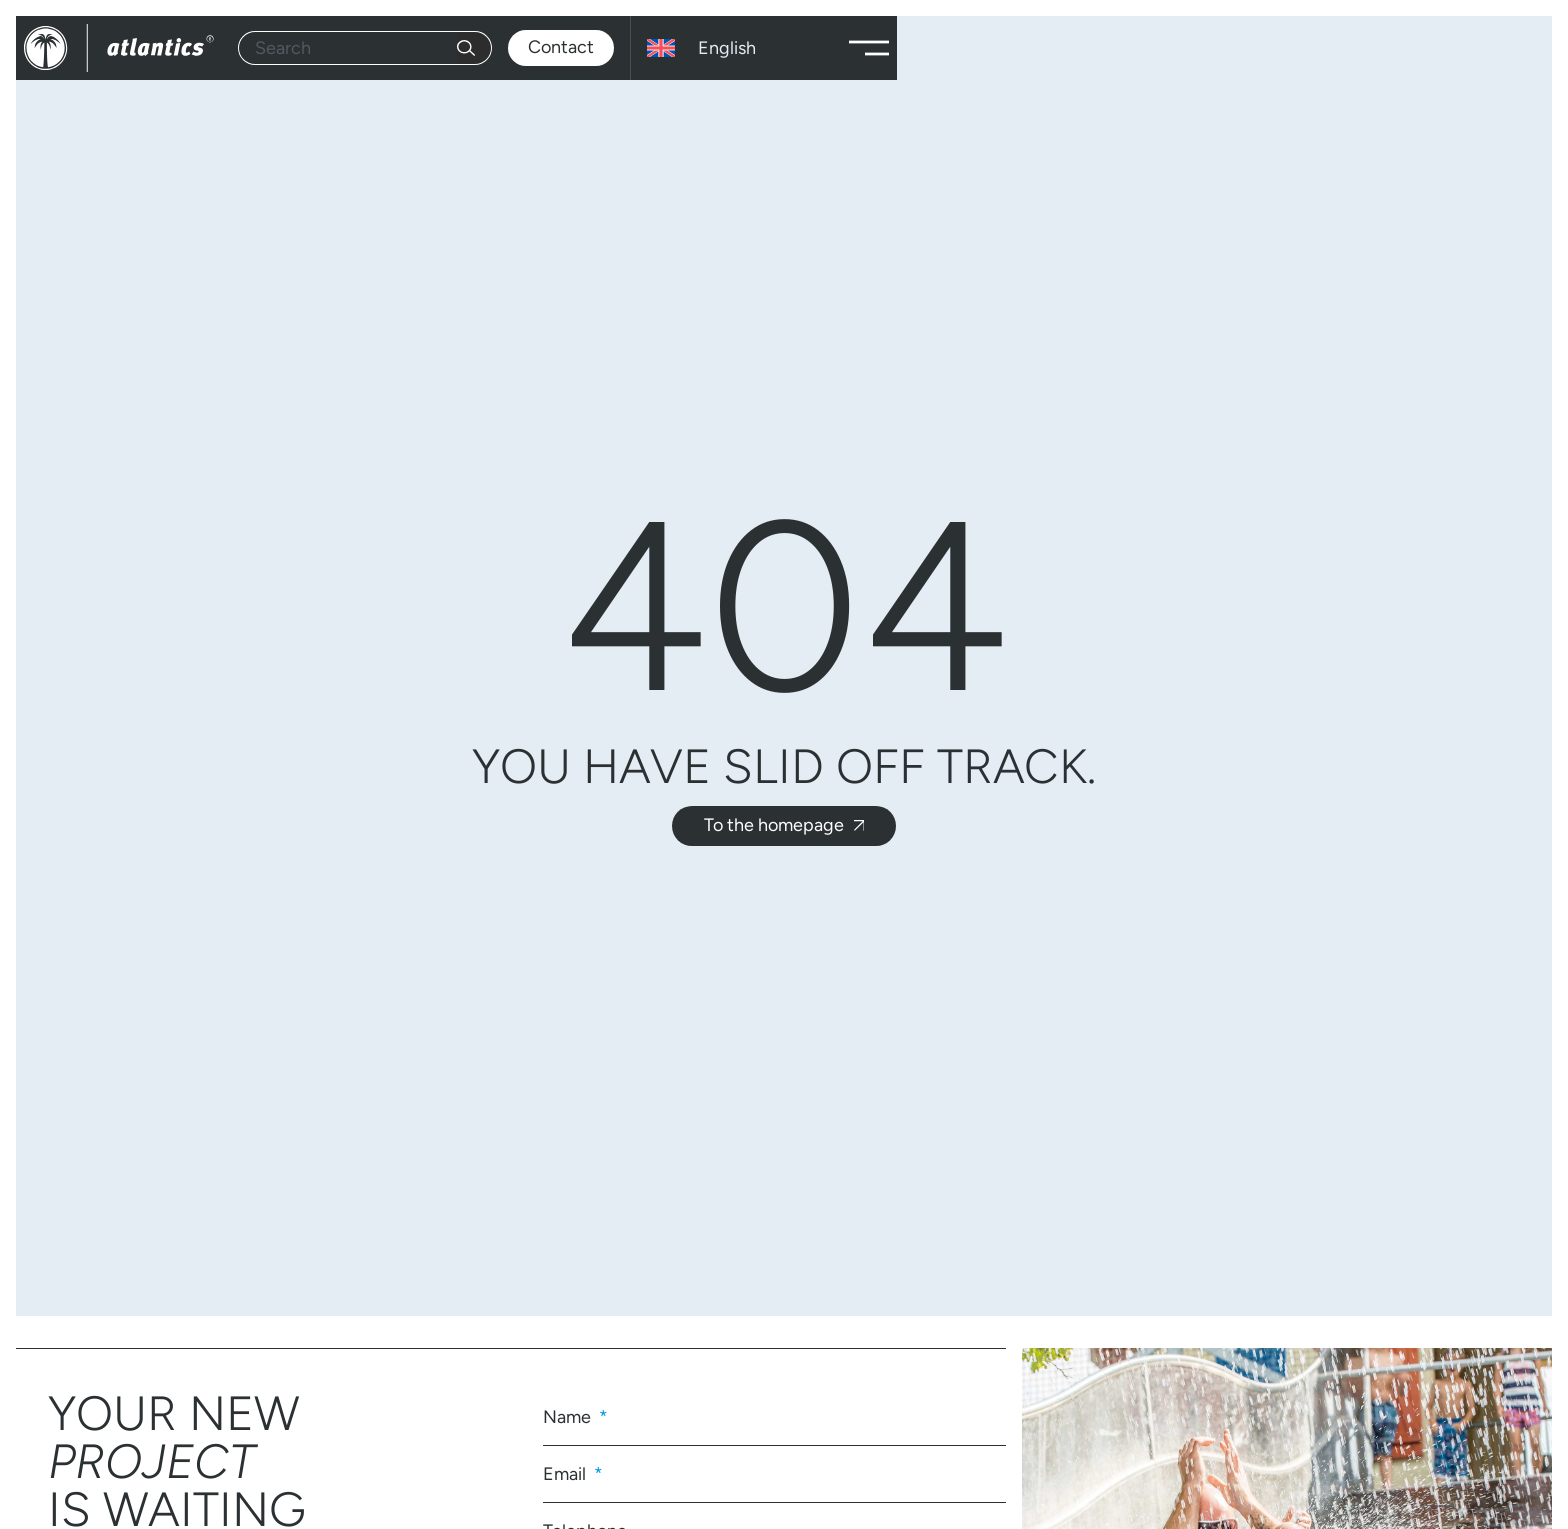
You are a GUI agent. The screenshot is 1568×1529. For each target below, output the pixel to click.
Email (566, 1474)
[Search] (474, 48)
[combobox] (347, 48)
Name (569, 1417)
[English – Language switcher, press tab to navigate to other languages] (736, 48)
